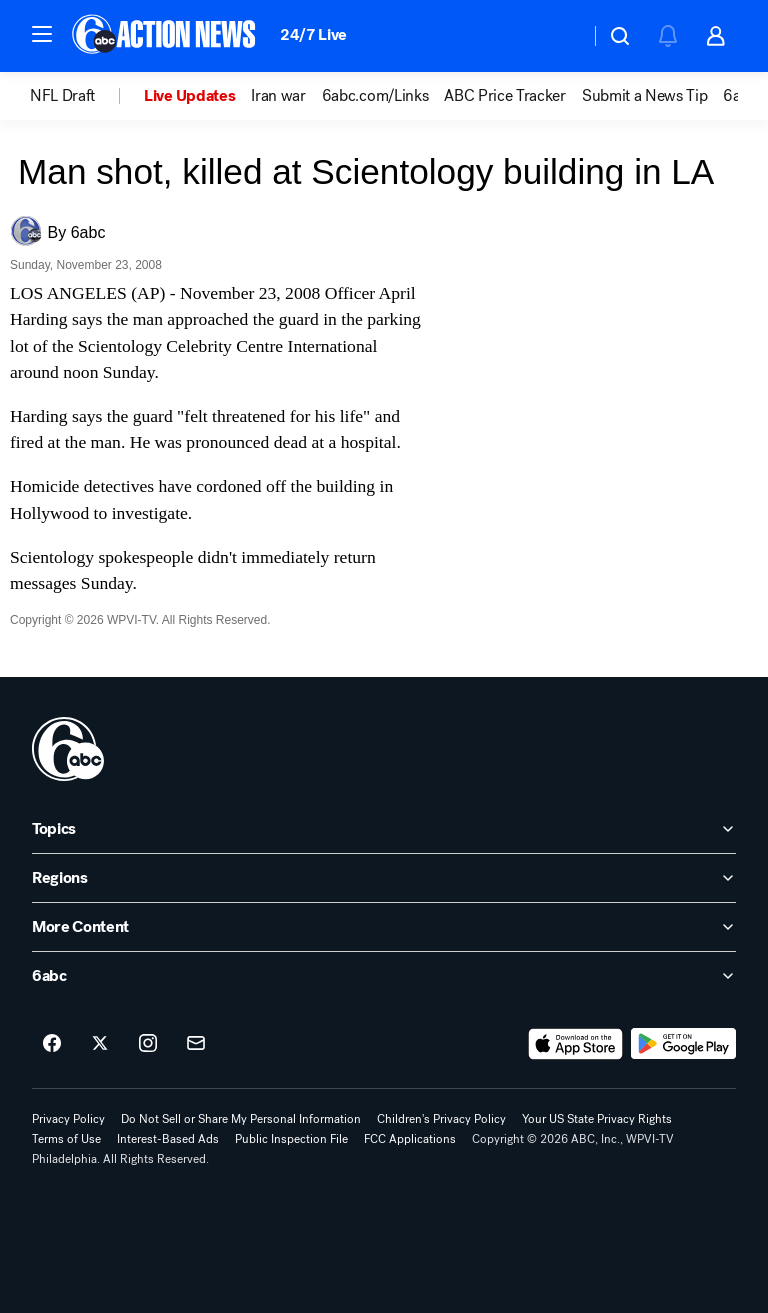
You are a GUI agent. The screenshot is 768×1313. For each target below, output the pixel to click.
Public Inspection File (291, 1139)
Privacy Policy (68, 1119)
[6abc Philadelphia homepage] (165, 36)
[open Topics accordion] (384, 829)
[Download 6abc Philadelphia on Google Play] (683, 1044)
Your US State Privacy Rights (597, 1119)
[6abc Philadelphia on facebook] (52, 1044)
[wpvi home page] (68, 749)
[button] (42, 34)
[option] (87, 96)
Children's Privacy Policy (441, 1119)
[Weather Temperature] (558, 36)
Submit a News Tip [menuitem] (645, 96)
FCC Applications (410, 1139)
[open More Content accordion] (384, 927)
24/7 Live (313, 34)
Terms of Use (66, 1139)
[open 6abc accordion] (384, 976)
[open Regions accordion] (384, 878)
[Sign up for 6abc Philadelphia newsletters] (196, 1044)
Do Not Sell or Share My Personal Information (241, 1119)
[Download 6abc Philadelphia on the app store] (576, 1044)
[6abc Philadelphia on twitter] (100, 1044)
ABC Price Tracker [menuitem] (505, 96)
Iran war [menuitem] (278, 96)
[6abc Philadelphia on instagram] (148, 1044)
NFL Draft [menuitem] (62, 96)
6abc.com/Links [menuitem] (375, 96)
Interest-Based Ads (168, 1139)
